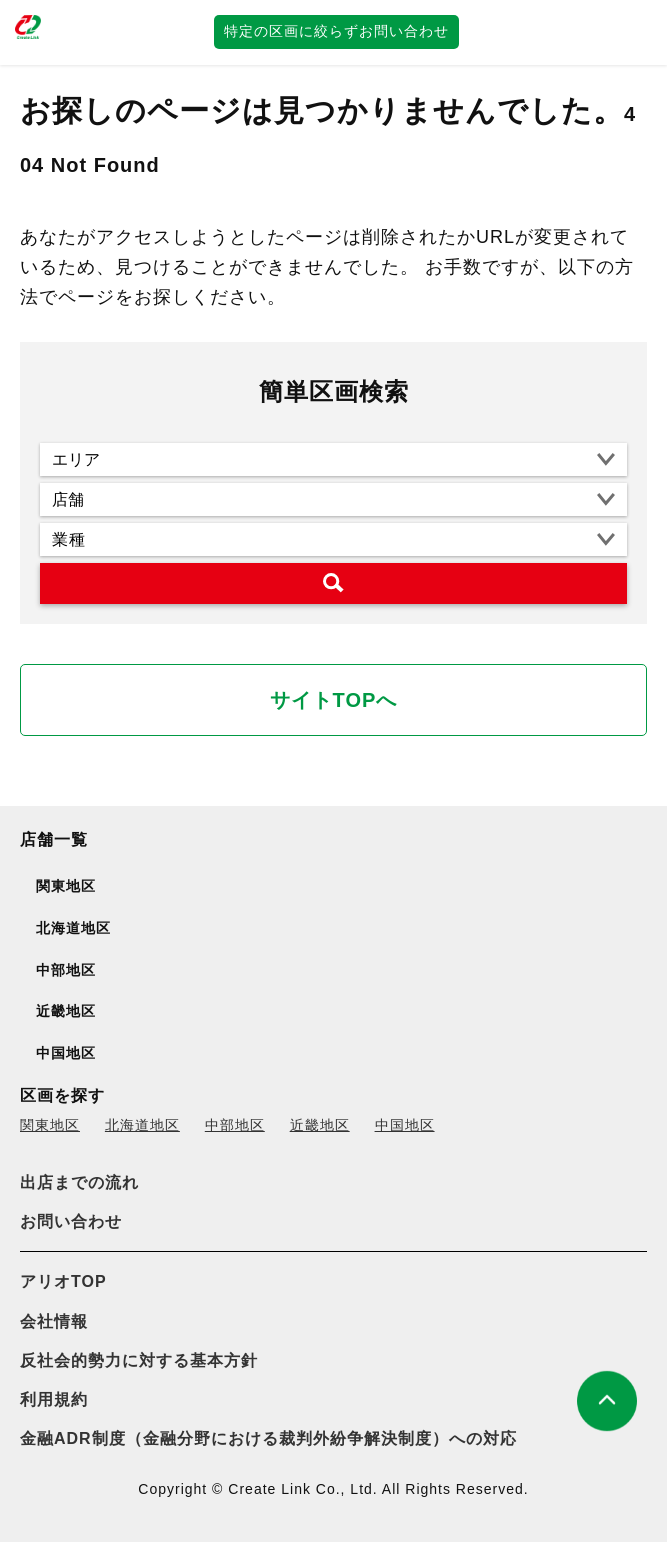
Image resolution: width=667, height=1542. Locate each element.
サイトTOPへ (334, 700)
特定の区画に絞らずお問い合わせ (336, 31)
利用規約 (54, 1399)
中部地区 (235, 1125)
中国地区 (405, 1125)
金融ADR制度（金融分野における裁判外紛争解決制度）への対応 (268, 1438)
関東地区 (50, 1125)
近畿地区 (320, 1125)
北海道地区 (142, 1125)
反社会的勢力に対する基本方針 (139, 1360)
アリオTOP (63, 1281)
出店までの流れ (79, 1182)
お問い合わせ (71, 1221)
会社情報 (54, 1321)
